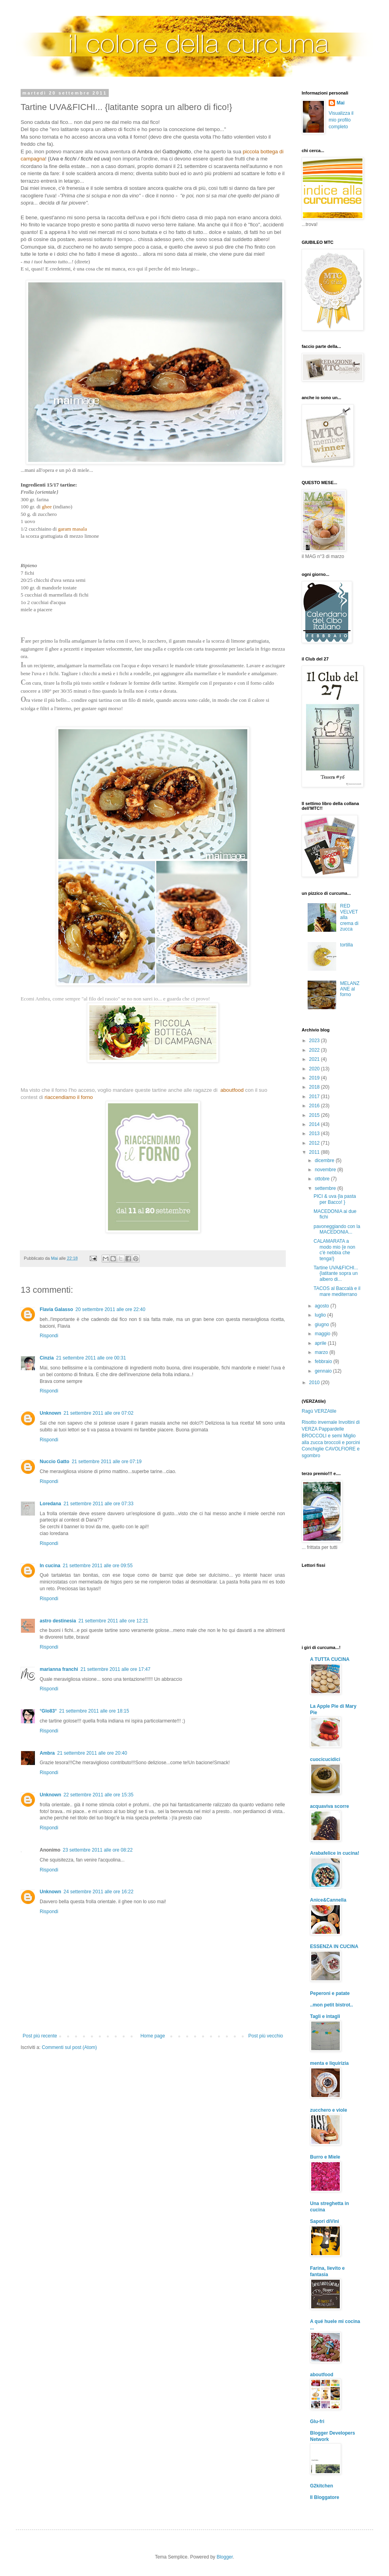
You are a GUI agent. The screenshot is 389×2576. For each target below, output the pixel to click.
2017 (315, 1096)
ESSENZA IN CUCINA (334, 1946)
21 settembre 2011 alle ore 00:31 (91, 1358)
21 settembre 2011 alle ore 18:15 (94, 1711)
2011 (315, 1152)
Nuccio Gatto (54, 1461)
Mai (341, 103)
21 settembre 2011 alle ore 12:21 (113, 1621)
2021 (315, 1059)
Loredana (50, 1503)
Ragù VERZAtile (319, 1411)
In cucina (50, 1565)
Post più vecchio (265, 2036)
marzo (322, 1352)
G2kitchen (321, 2486)
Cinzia (47, 1358)
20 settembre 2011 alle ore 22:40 (110, 1309)
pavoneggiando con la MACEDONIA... (337, 1229)
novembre (326, 1169)
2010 (315, 1382)
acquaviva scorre (329, 1806)
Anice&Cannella (328, 1900)
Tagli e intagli (325, 2016)
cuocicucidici (325, 1759)
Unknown (50, 1413)
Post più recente (40, 2036)
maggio (323, 1333)
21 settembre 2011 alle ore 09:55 (98, 1565)
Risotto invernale (319, 1422)
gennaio (324, 1371)
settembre (326, 1188)
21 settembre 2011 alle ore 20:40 (92, 1753)
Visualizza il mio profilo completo (341, 119)
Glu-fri (317, 2421)
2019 (315, 1078)
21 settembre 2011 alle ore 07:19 (107, 1461)
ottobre (323, 1179)
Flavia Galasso (56, 1309)
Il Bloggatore (324, 2497)
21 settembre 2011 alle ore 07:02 (98, 1413)
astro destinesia (58, 1621)
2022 (315, 1050)
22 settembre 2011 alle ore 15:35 (98, 1795)
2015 (315, 1115)
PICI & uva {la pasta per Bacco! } (335, 1199)
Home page (153, 2036)
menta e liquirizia (329, 2063)
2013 (315, 1133)
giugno (322, 1324)
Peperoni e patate (330, 1993)
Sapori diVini (324, 2221)
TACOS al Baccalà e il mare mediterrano (337, 1291)
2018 (315, 1087)
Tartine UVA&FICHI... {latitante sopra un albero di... (336, 1273)
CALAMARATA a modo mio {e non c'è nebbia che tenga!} (334, 1249)
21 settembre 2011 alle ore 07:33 (98, 1503)
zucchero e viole (328, 2110)
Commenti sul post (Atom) (69, 2047)
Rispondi (49, 1335)
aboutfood (321, 2374)
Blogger (225, 2557)
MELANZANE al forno (350, 989)
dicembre (325, 1160)
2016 (315, 1105)
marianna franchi (59, 1669)
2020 (315, 1069)
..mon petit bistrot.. (331, 2005)
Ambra (47, 1753)
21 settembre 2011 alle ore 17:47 (115, 1669)
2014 (315, 1124)
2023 (315, 1040)
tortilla (346, 945)
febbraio (324, 1361)
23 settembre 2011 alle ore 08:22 (98, 1850)
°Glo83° (48, 1711)
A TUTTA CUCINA (330, 1659)
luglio (321, 1315)
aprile (321, 1343)
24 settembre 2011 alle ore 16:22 (98, 1891)
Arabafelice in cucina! (334, 1853)
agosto (322, 1306)
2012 (315, 1143)
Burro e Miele (325, 2157)
